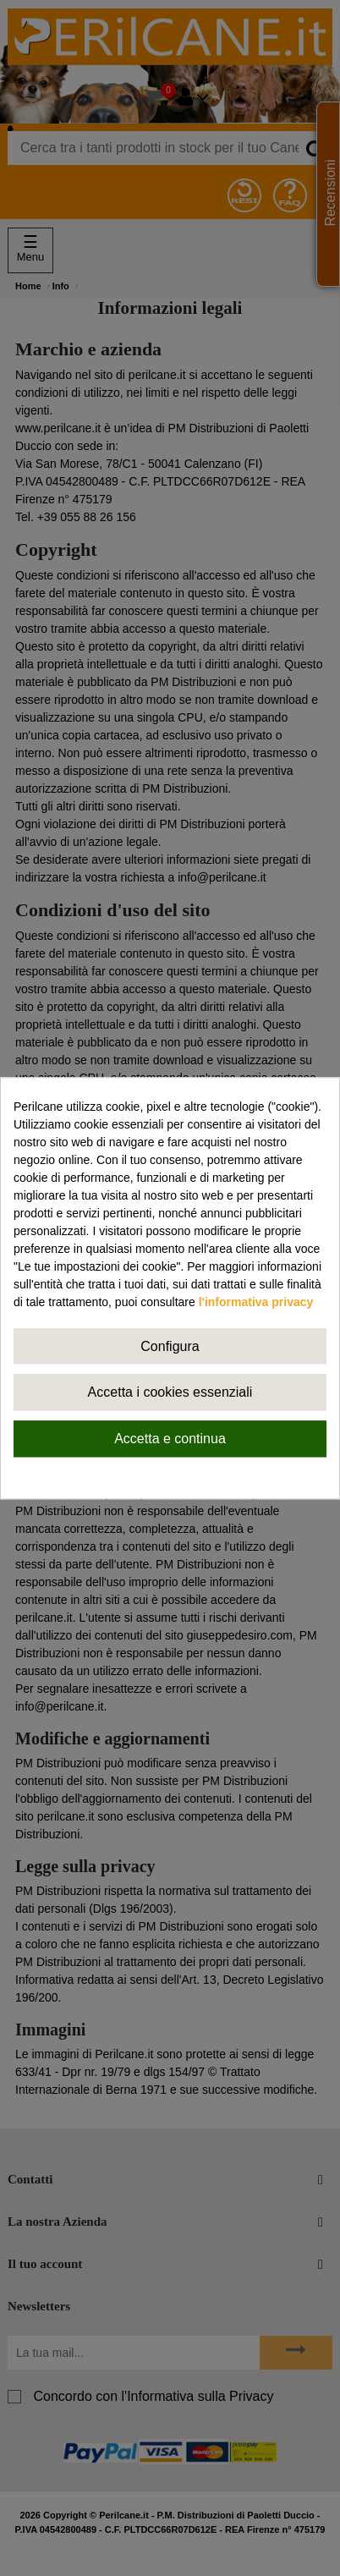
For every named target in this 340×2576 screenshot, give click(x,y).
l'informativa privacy (256, 1302)
